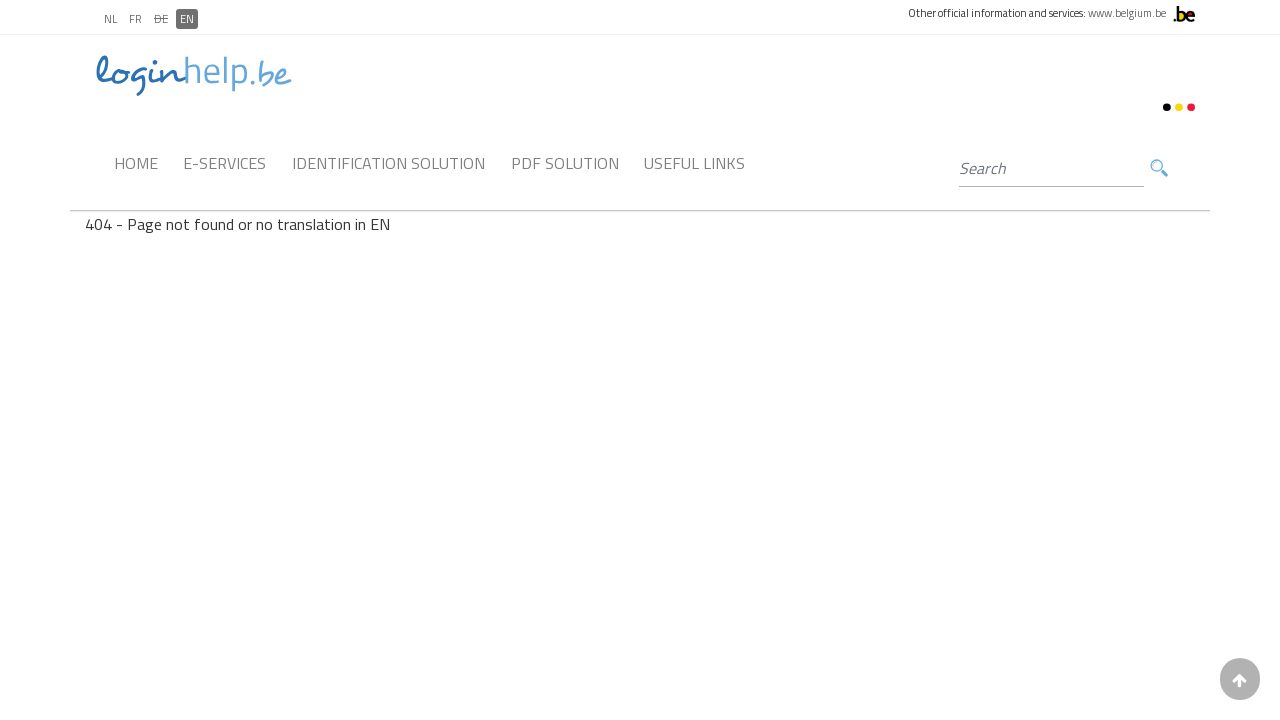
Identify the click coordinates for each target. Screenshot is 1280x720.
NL (110, 19)
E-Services (224, 163)
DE (161, 19)
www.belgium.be (1127, 13)
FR (135, 19)
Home (136, 163)
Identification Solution (388, 163)
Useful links (694, 163)
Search (1159, 168)
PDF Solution (565, 163)
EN (187, 19)
